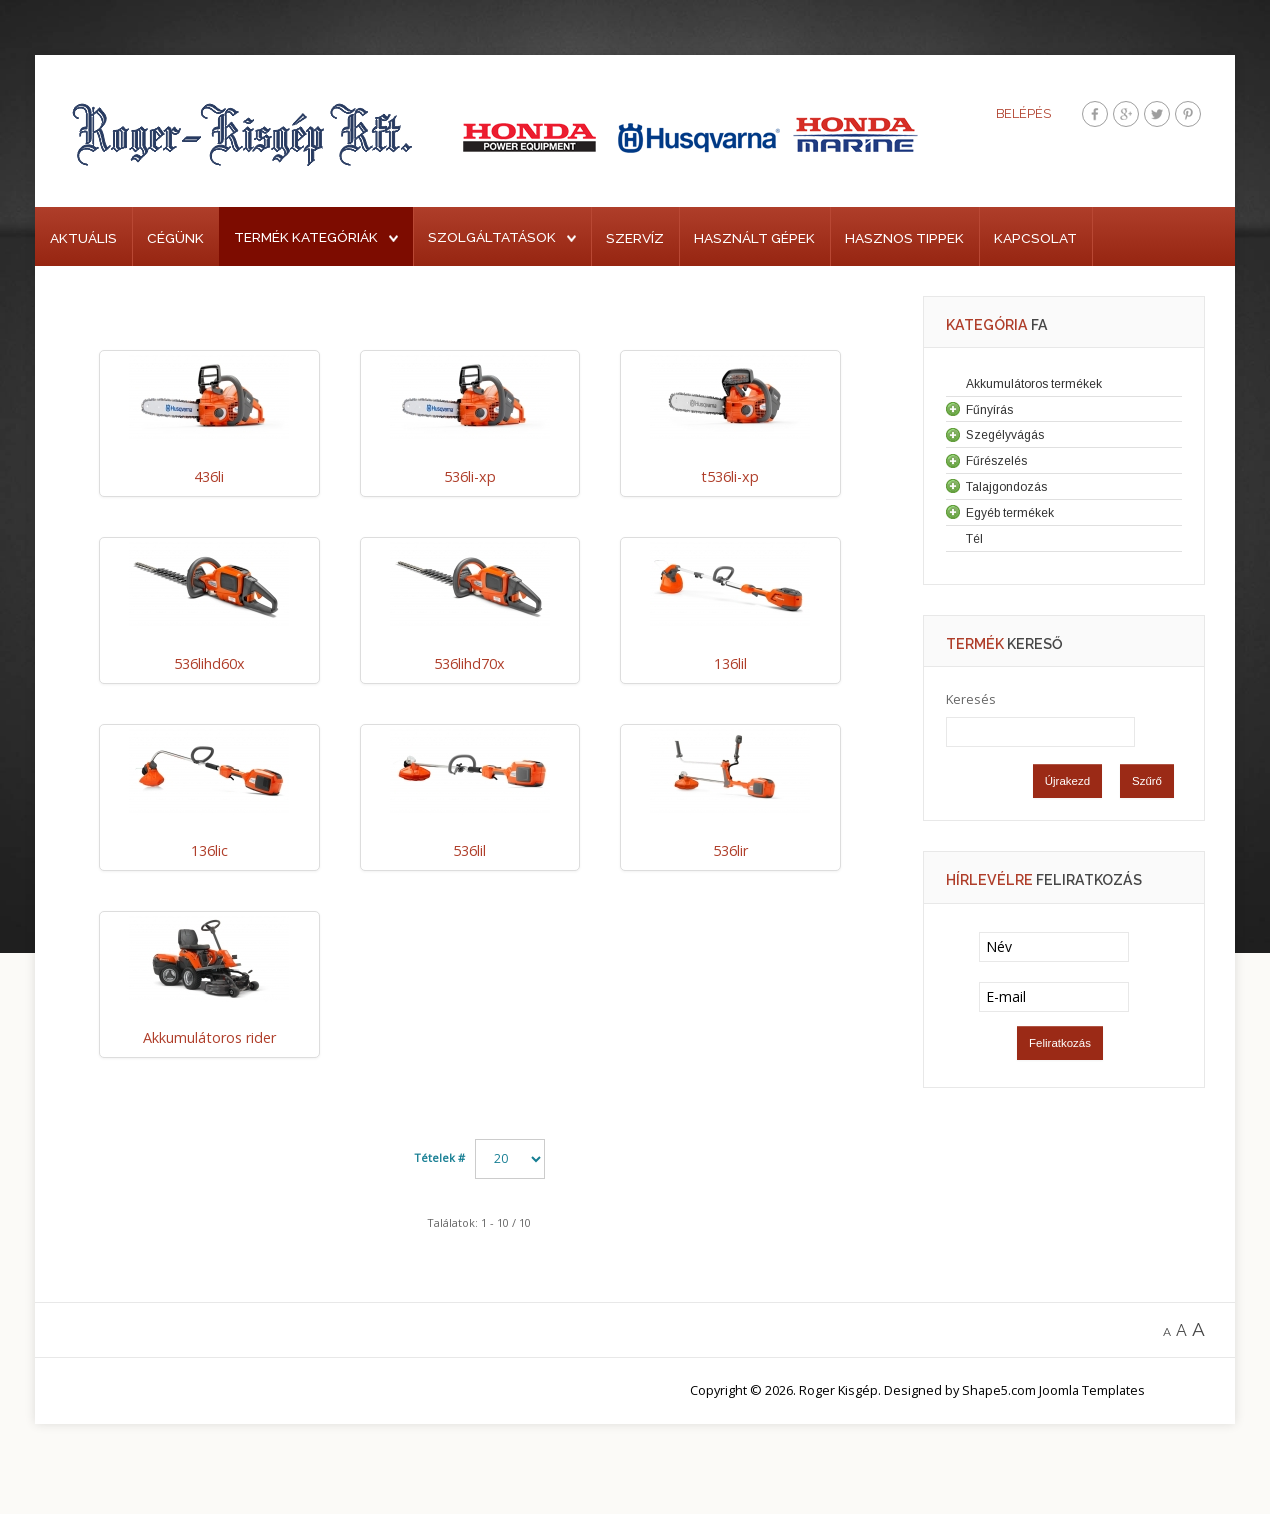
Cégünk (175, 238)
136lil (730, 663)
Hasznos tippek (904, 238)
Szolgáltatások (492, 237)
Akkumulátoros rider (209, 1037)
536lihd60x (209, 663)
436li (209, 476)
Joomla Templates (1092, 1390)
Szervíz (635, 238)
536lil (469, 850)
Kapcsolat (1035, 238)
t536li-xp (730, 476)
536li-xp (470, 476)
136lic (209, 850)
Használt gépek (754, 238)
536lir (730, 850)
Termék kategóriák (306, 237)
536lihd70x (469, 663)
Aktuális (83, 238)
